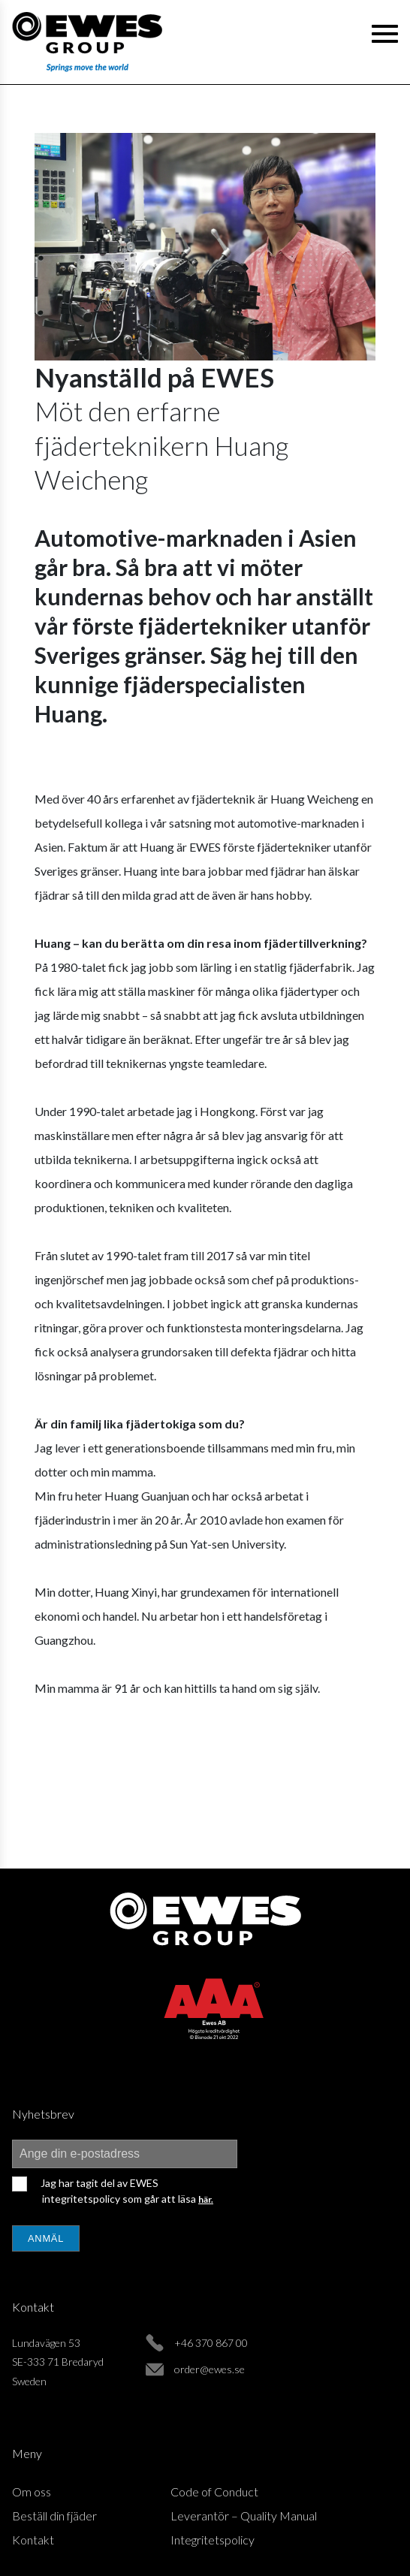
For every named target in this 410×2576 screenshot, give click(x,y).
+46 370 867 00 (211, 2342)
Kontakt (33, 2539)
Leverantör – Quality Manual (243, 2515)
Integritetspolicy (212, 2539)
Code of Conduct (214, 2491)
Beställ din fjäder (54, 2515)
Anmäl (46, 2238)
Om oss (31, 2491)
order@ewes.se (209, 2369)
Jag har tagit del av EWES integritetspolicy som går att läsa (125, 2190)
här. (205, 2199)
